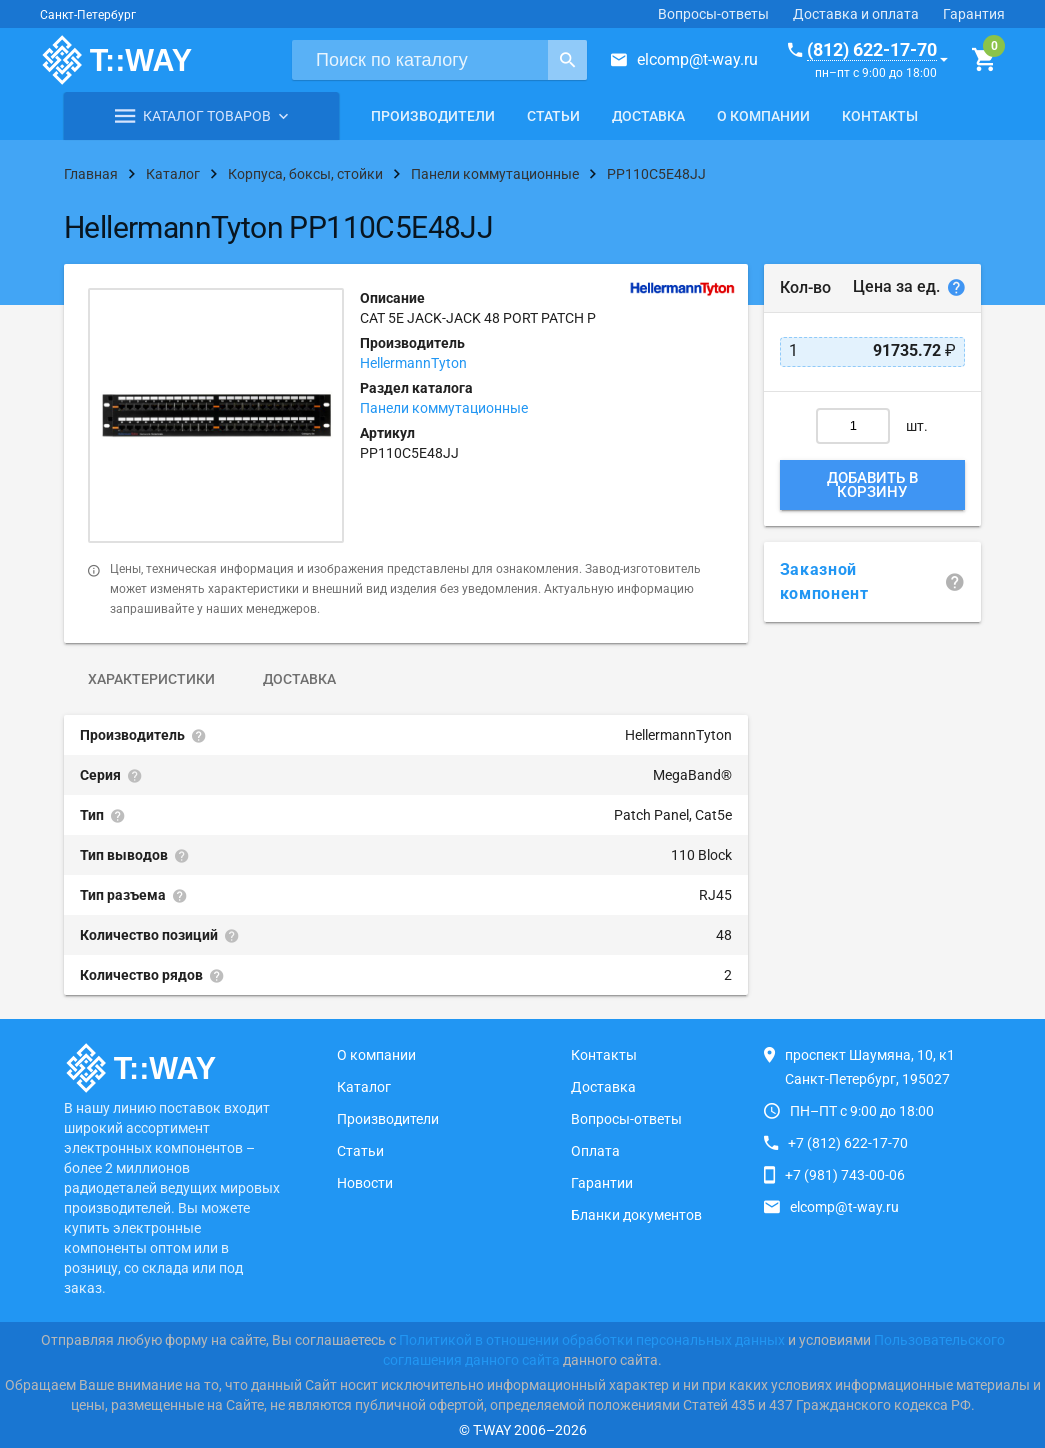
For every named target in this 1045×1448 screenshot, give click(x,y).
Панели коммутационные (444, 408)
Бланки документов (636, 1215)
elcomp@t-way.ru (697, 59)
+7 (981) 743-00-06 (845, 1175)
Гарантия (974, 14)
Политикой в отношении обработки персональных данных (592, 1340)
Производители (433, 116)
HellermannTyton (413, 363)
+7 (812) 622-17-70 (848, 1143)
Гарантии (602, 1183)
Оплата (595, 1151)
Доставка (648, 116)
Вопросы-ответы (713, 14)
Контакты (880, 116)
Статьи (553, 116)
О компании (763, 116)
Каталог (364, 1087)
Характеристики (151, 679)
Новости (365, 1183)
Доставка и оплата (856, 14)
